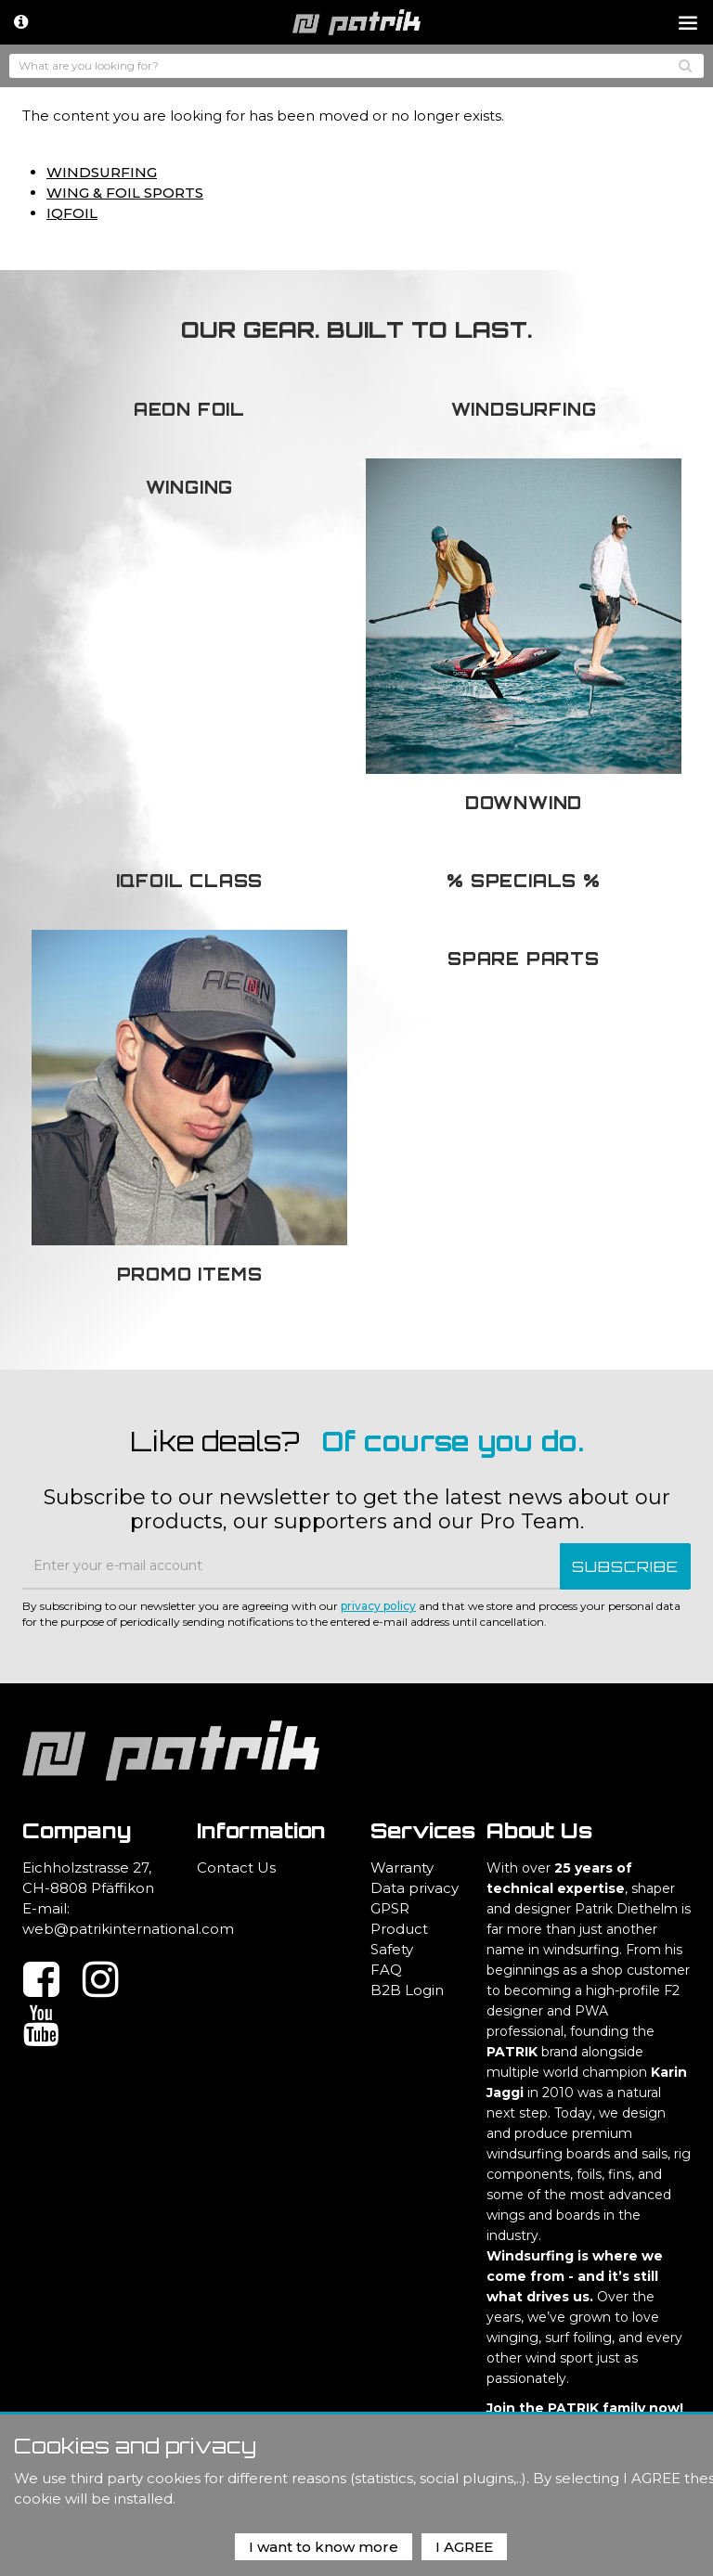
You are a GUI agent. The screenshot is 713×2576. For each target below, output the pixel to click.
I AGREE (464, 2547)
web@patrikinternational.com (128, 1929)
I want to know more (323, 2547)
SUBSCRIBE (625, 1566)
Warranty (402, 1867)
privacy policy (378, 1606)
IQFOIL (71, 213)
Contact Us (236, 1867)
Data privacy (414, 1888)
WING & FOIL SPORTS (124, 192)
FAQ (386, 1969)
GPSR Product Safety (399, 1929)
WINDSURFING (101, 172)
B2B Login (407, 1990)
